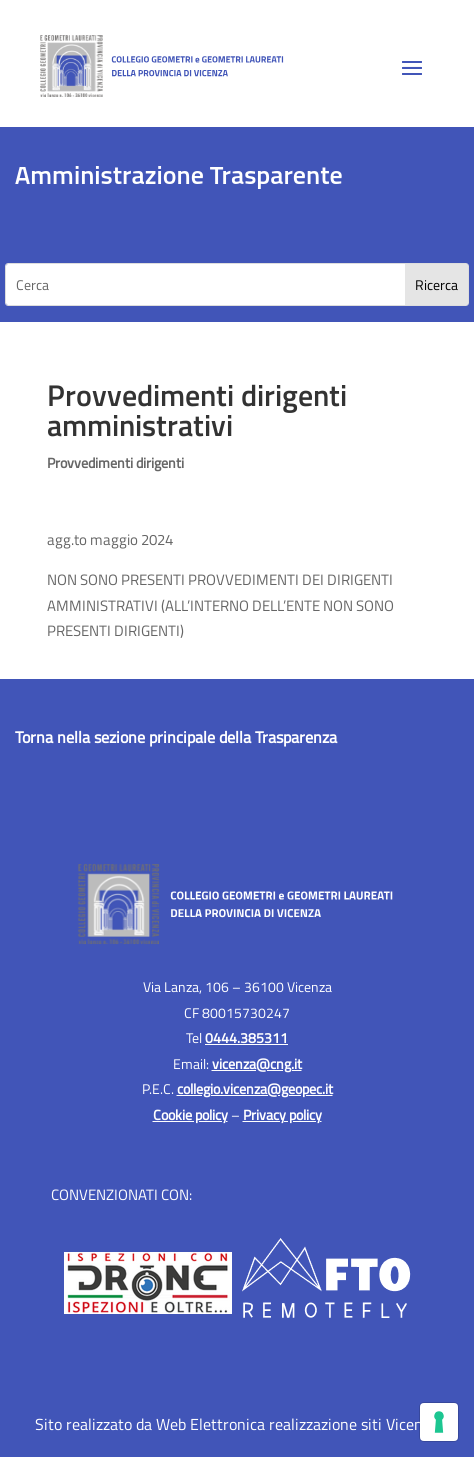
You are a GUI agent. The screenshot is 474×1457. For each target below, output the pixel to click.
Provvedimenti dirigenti (115, 462)
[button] (412, 67)
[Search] (436, 284)
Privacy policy (282, 1114)
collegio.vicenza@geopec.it (255, 1088)
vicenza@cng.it (257, 1063)
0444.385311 (246, 1037)
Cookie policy (190, 1114)
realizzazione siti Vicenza (353, 1424)
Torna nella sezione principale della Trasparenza (176, 737)
